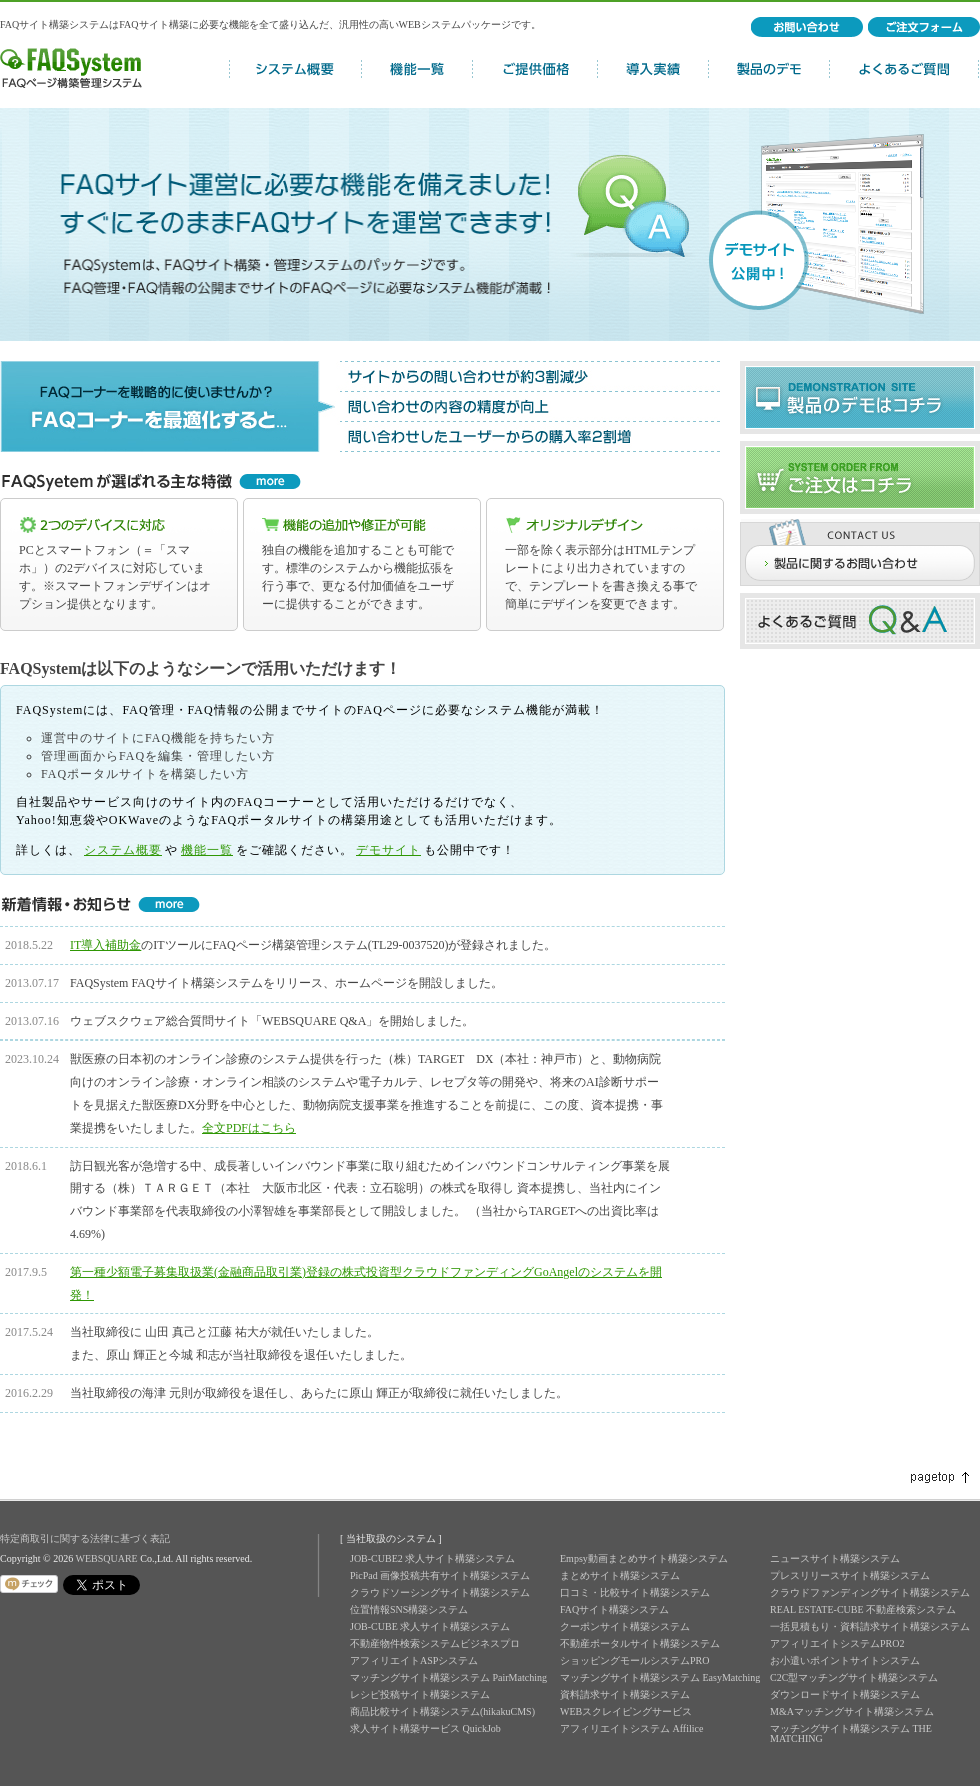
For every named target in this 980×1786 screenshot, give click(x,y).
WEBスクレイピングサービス (626, 1711)
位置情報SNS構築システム (409, 1609)
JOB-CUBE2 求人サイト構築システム (432, 1558)
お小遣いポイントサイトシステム (845, 1660)
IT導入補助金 (105, 945)
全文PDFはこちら (249, 1128)
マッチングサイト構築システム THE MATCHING (851, 1733)
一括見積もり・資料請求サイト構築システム (870, 1626)
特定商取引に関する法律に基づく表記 (85, 1538)
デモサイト (388, 850)
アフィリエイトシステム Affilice (631, 1728)
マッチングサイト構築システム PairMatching (448, 1677)
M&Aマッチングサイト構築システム (852, 1711)
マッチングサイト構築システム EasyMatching (660, 1677)
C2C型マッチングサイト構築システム (854, 1677)
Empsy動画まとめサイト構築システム (644, 1558)
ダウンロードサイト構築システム (845, 1694)
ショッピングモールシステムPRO (634, 1660)
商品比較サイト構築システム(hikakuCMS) (442, 1711)
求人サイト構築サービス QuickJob (425, 1728)
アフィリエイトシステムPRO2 (837, 1643)
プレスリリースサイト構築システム (850, 1575)
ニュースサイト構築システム (835, 1558)
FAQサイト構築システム (614, 1609)
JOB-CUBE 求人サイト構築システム (430, 1626)
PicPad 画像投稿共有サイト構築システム (440, 1575)
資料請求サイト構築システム (625, 1694)
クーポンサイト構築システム (625, 1626)
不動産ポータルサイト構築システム (640, 1643)
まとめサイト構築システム (620, 1575)
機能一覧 (207, 850)
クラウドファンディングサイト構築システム (870, 1592)
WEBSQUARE (106, 1558)
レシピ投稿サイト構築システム (420, 1694)
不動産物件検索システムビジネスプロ (435, 1643)
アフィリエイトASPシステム (414, 1660)
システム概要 (123, 850)
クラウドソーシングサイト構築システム (440, 1592)
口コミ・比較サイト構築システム (635, 1592)
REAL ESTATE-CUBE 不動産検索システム (863, 1609)
